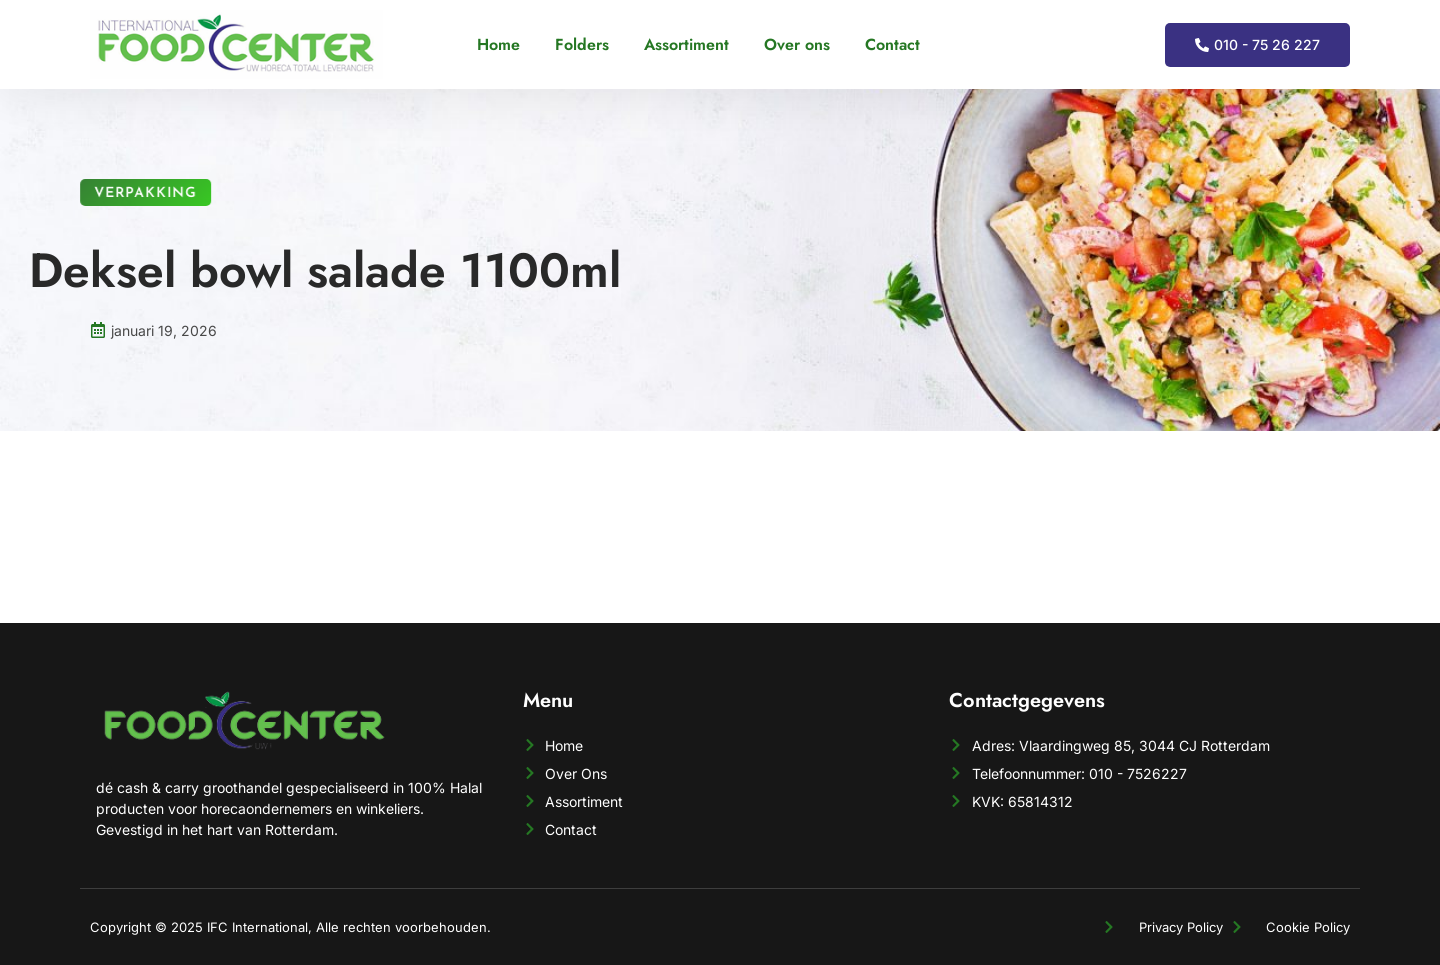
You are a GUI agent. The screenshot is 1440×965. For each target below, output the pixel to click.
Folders (582, 44)
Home (498, 44)
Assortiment (686, 44)
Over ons (797, 44)
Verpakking (128, 193)
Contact (892, 44)
